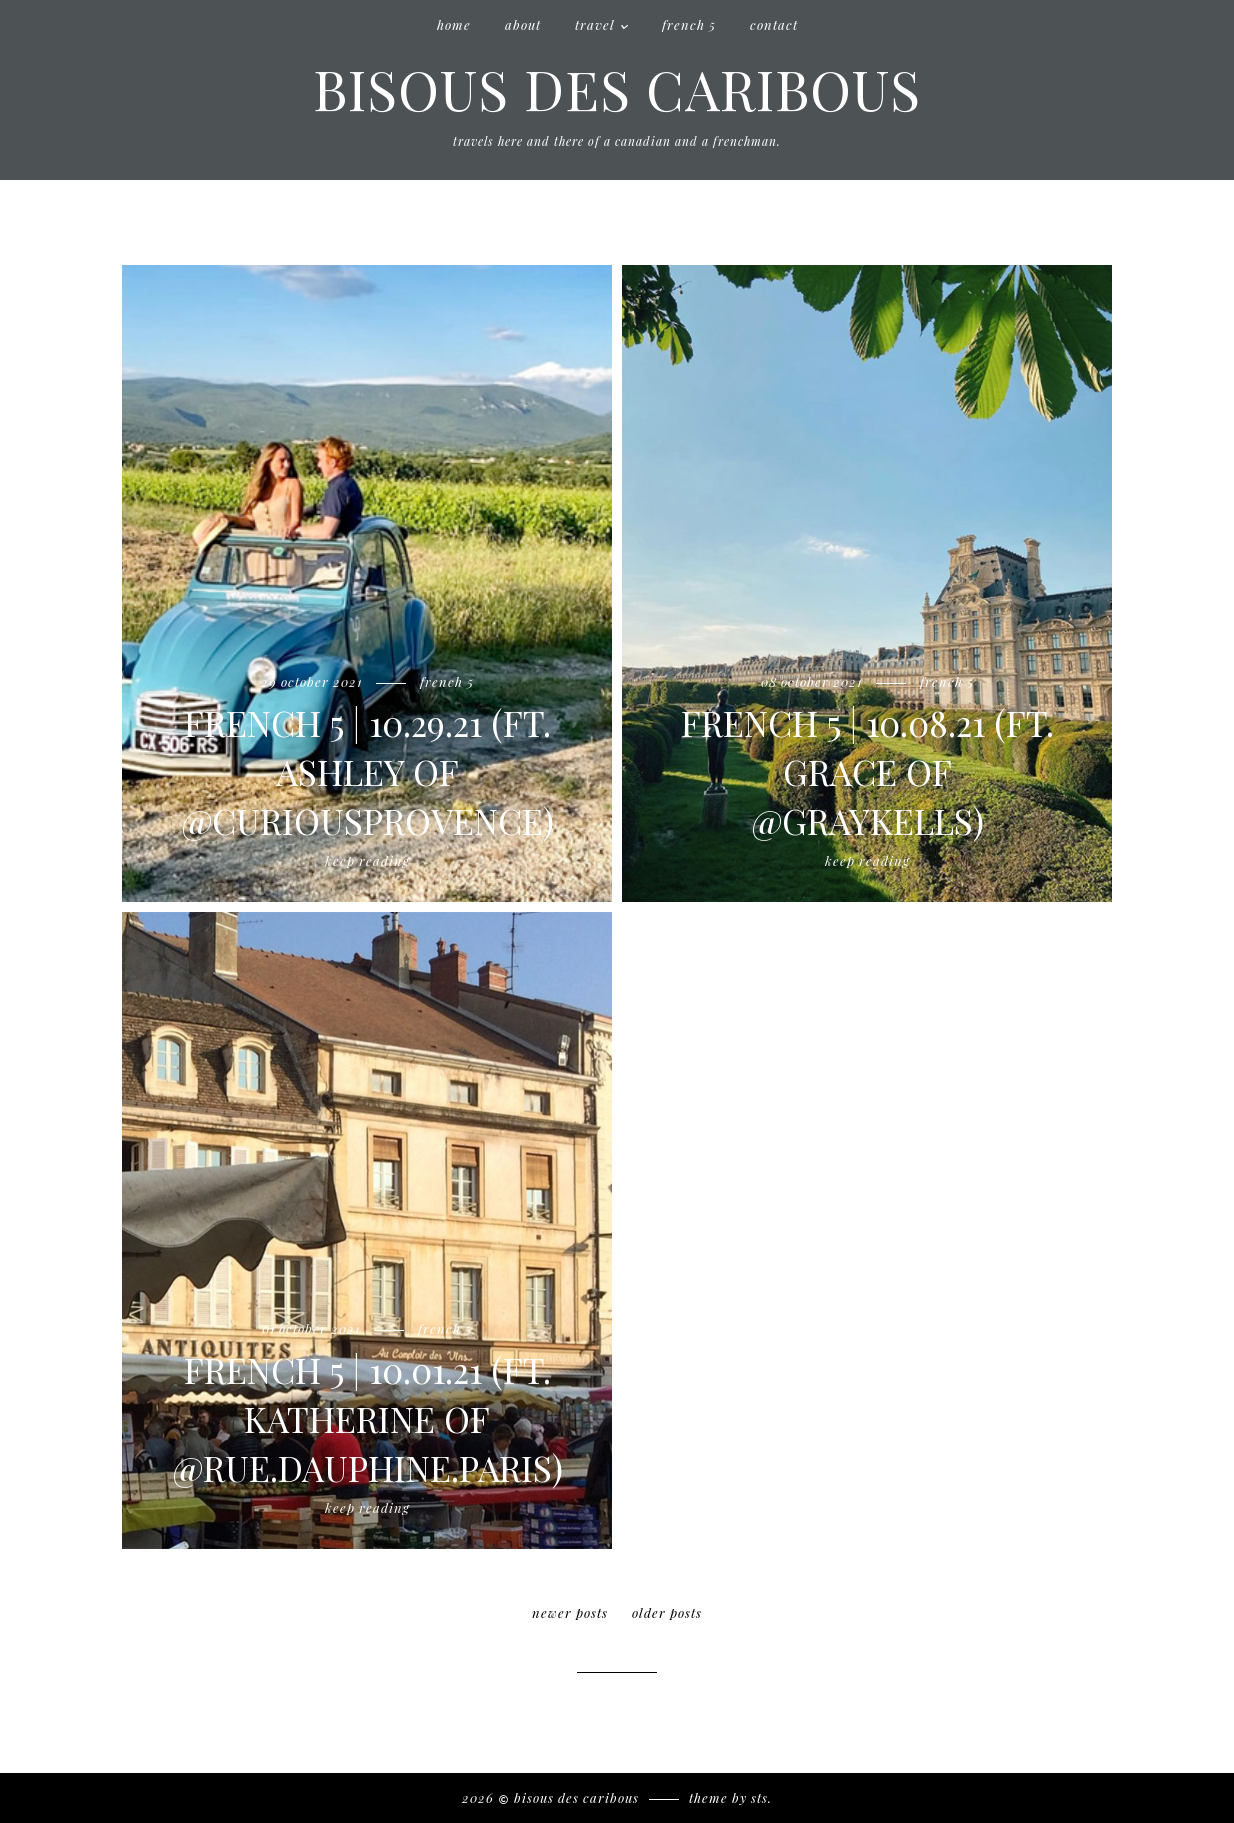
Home (454, 24)
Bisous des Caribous (617, 88)
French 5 (689, 24)
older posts (667, 1612)
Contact (774, 24)
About (523, 24)
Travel (595, 24)
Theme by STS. (730, 1797)
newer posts (570, 1612)
